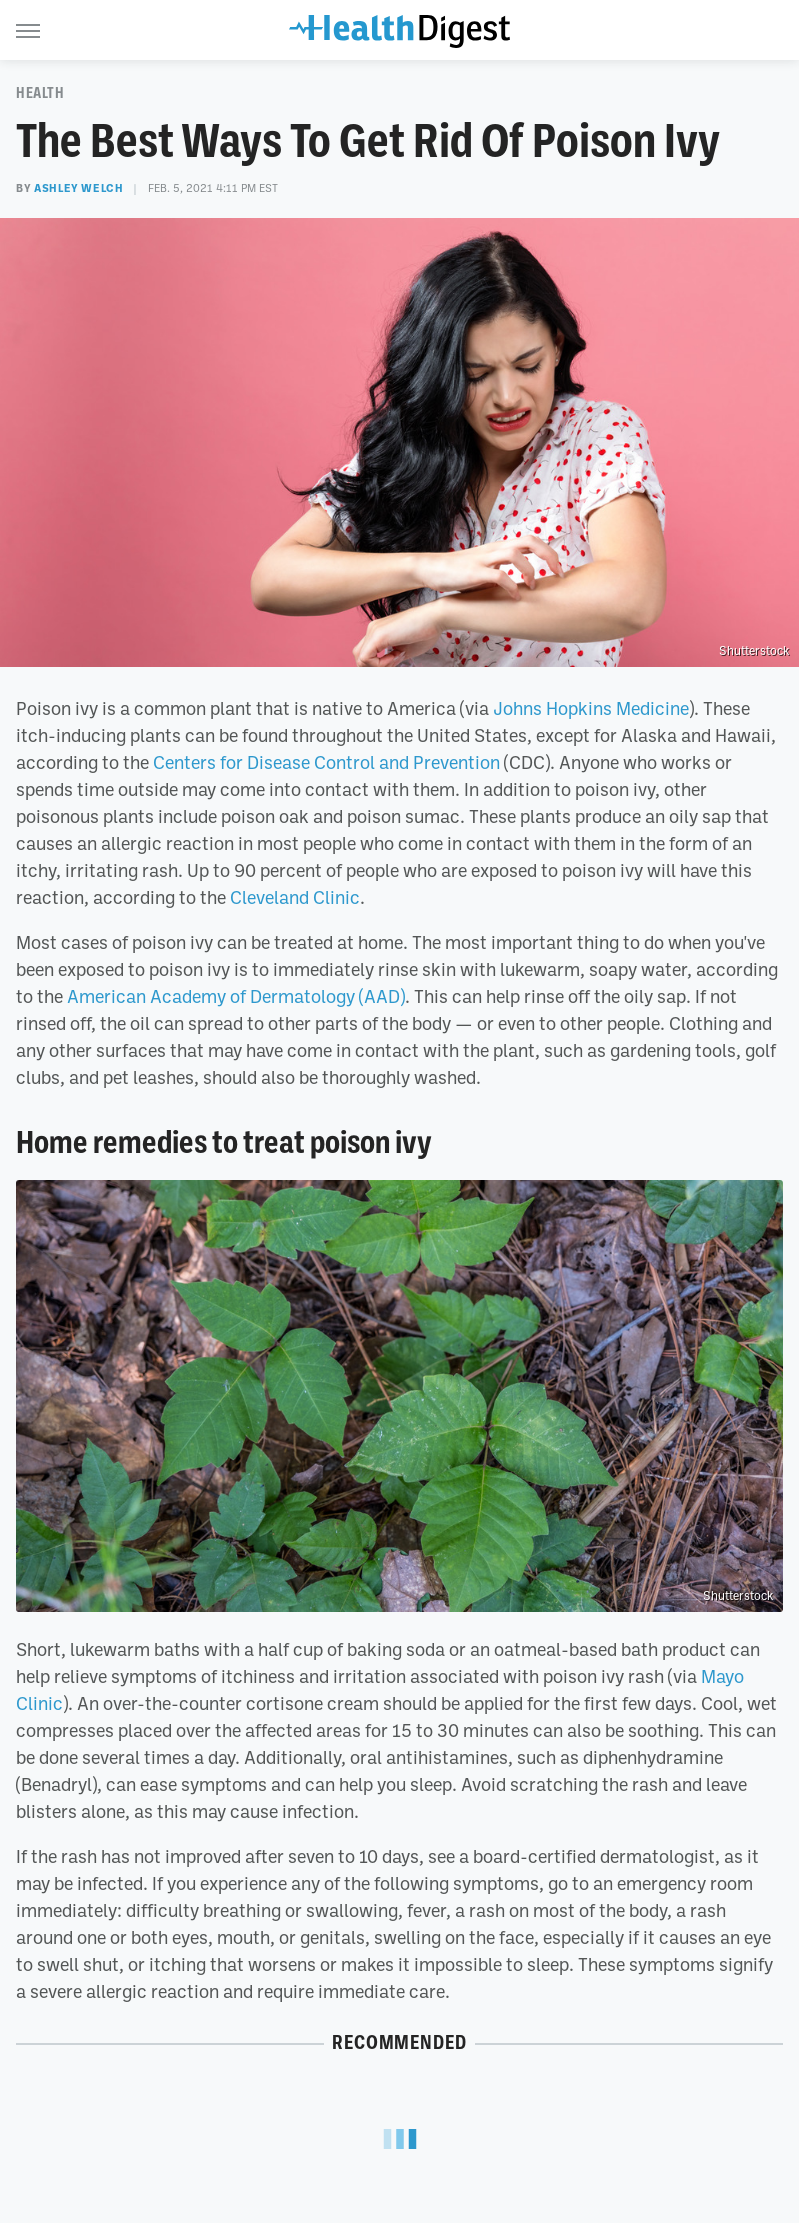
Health (40, 93)
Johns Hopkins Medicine (591, 708)
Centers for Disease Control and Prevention (326, 762)
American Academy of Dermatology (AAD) (236, 996)
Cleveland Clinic (295, 897)
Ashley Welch (78, 188)
